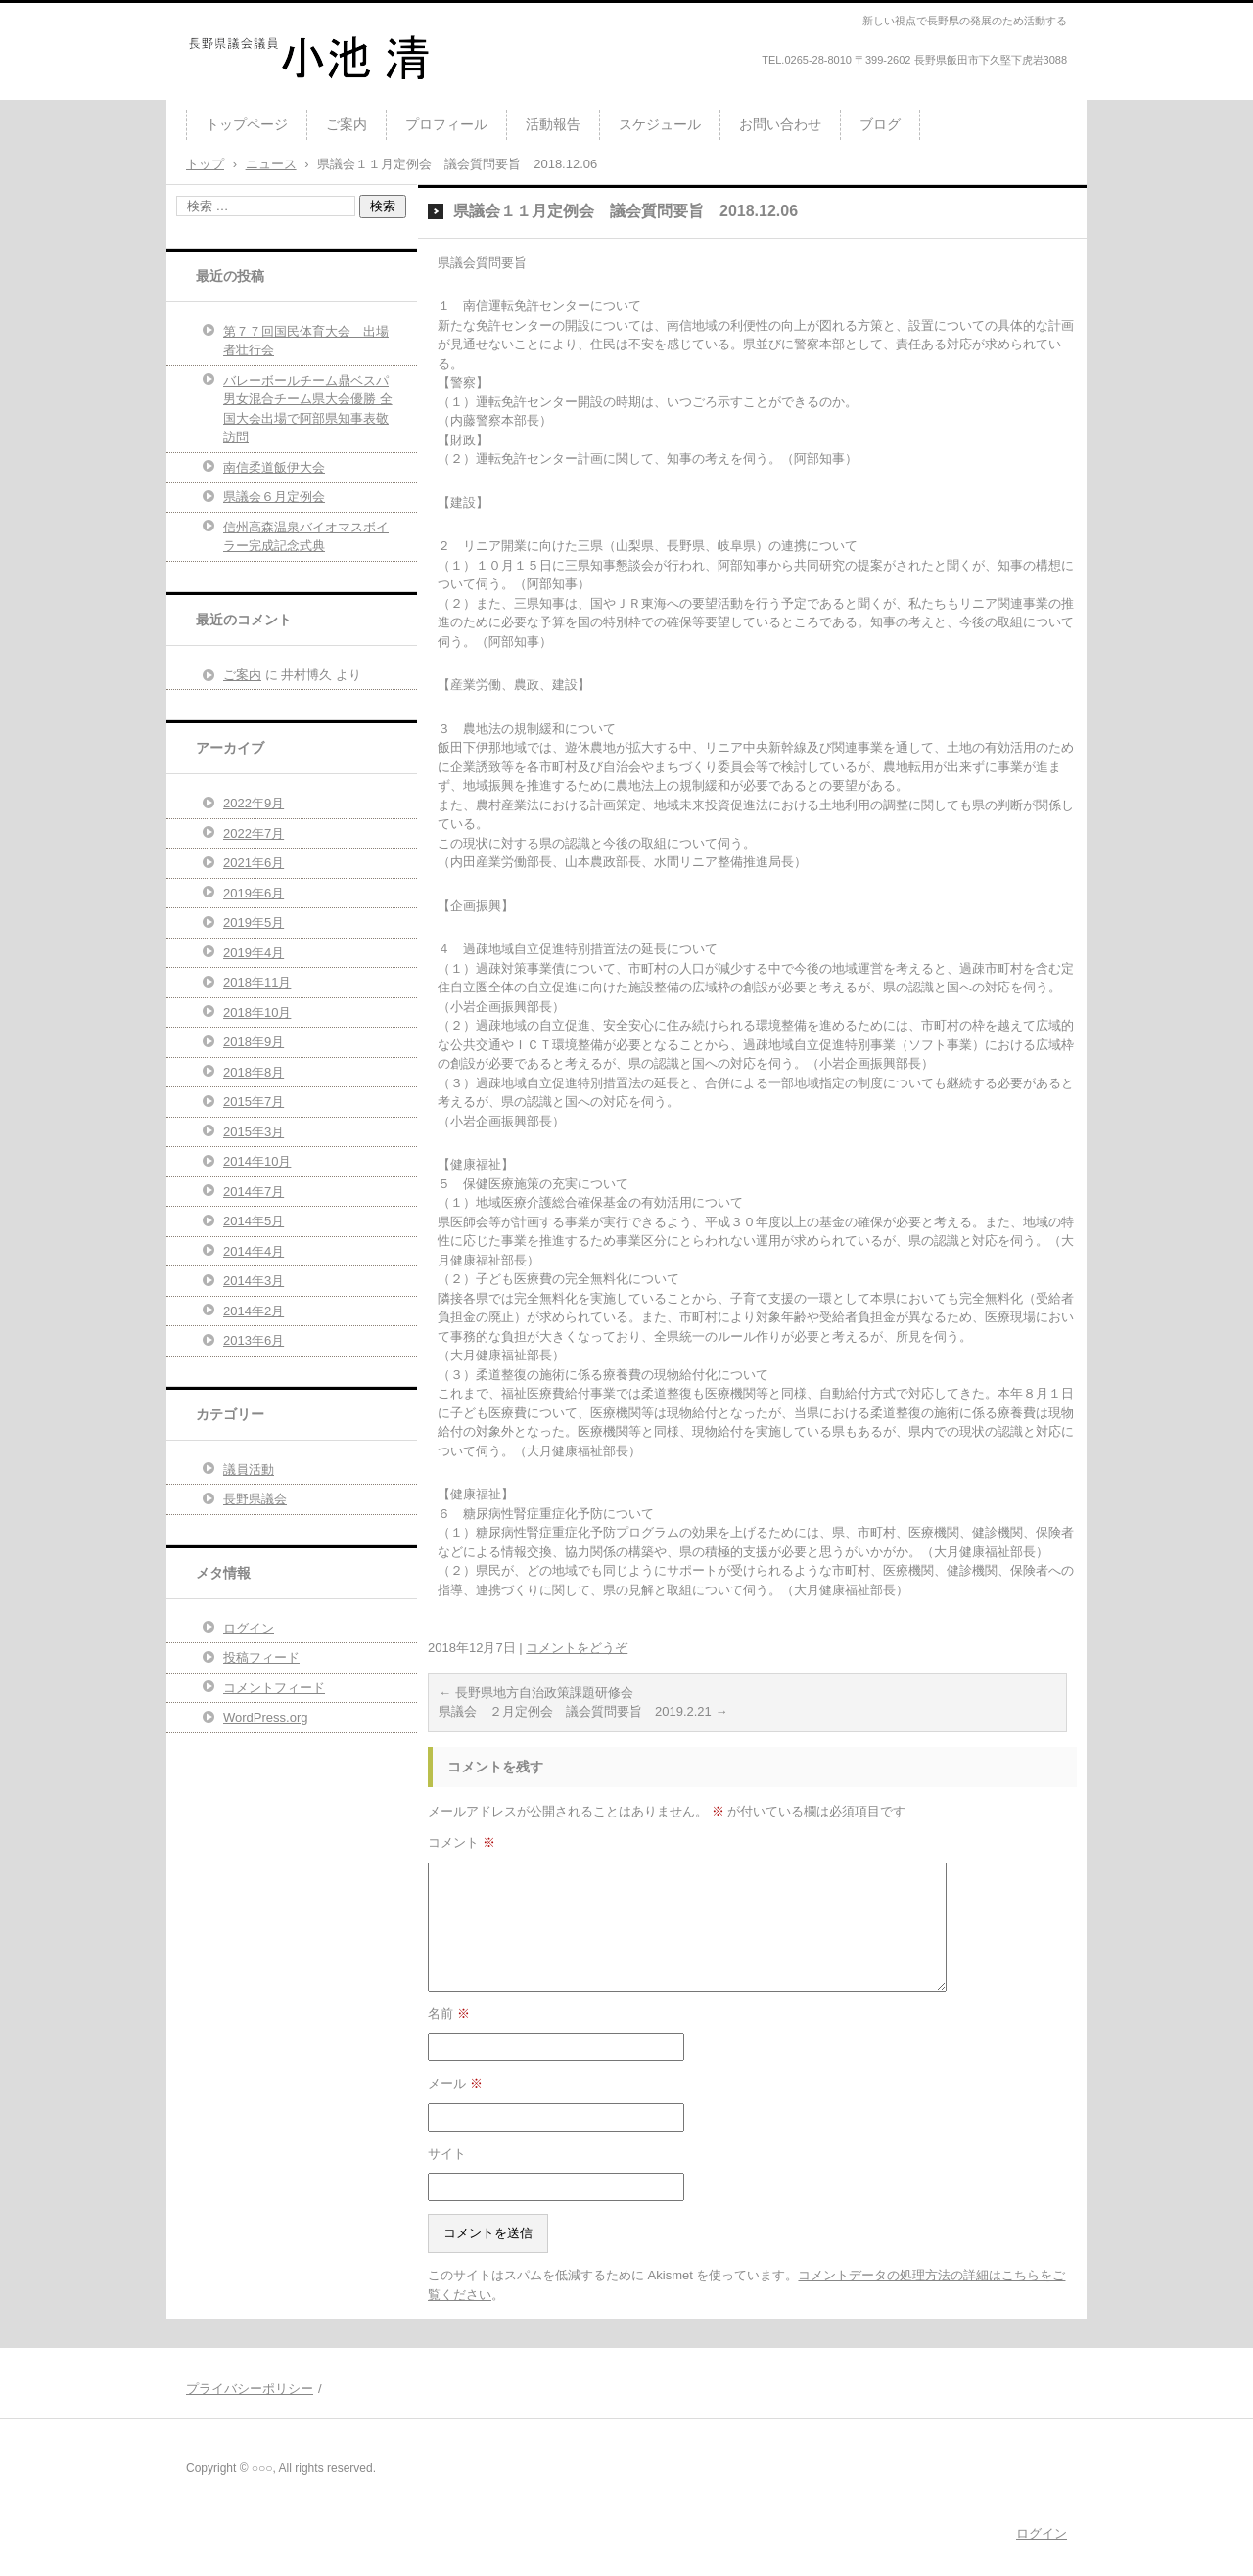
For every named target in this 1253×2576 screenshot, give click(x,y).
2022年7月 (253, 833)
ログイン (248, 1628)
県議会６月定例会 (274, 496)
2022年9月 (253, 803)
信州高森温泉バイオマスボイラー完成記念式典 (306, 537)
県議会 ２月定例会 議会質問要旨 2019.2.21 (583, 1711)
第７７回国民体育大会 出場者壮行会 (306, 341)
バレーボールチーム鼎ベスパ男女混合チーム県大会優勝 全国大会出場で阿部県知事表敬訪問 (308, 409)
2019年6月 (253, 893)
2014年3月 (253, 1280)
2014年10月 (257, 1161)
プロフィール (446, 124)
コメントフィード (274, 1687)
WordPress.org (265, 1717)
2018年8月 (253, 1072)
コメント (461, 1842)
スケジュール (660, 124)
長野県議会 (255, 1499)
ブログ (880, 124)
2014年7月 (253, 1191)
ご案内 (346, 124)
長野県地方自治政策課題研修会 (536, 1692)
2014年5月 (253, 1221)
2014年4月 (253, 1251)
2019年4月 (253, 952)
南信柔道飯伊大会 (274, 467)
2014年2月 (253, 1311)
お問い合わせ (780, 124)
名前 (449, 2013)
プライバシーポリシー (249, 2388)
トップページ (247, 124)
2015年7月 (253, 1101)
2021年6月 (253, 862)
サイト (447, 2153)
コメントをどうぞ (576, 1647)
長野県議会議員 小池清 (283, 92)
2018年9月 (253, 1042)
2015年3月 (253, 1132)
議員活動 (248, 1469)
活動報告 (553, 124)
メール (455, 2083)
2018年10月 (257, 1012)
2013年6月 (253, 1340)
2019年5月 (253, 922)
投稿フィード (261, 1657)
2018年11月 (257, 982)
